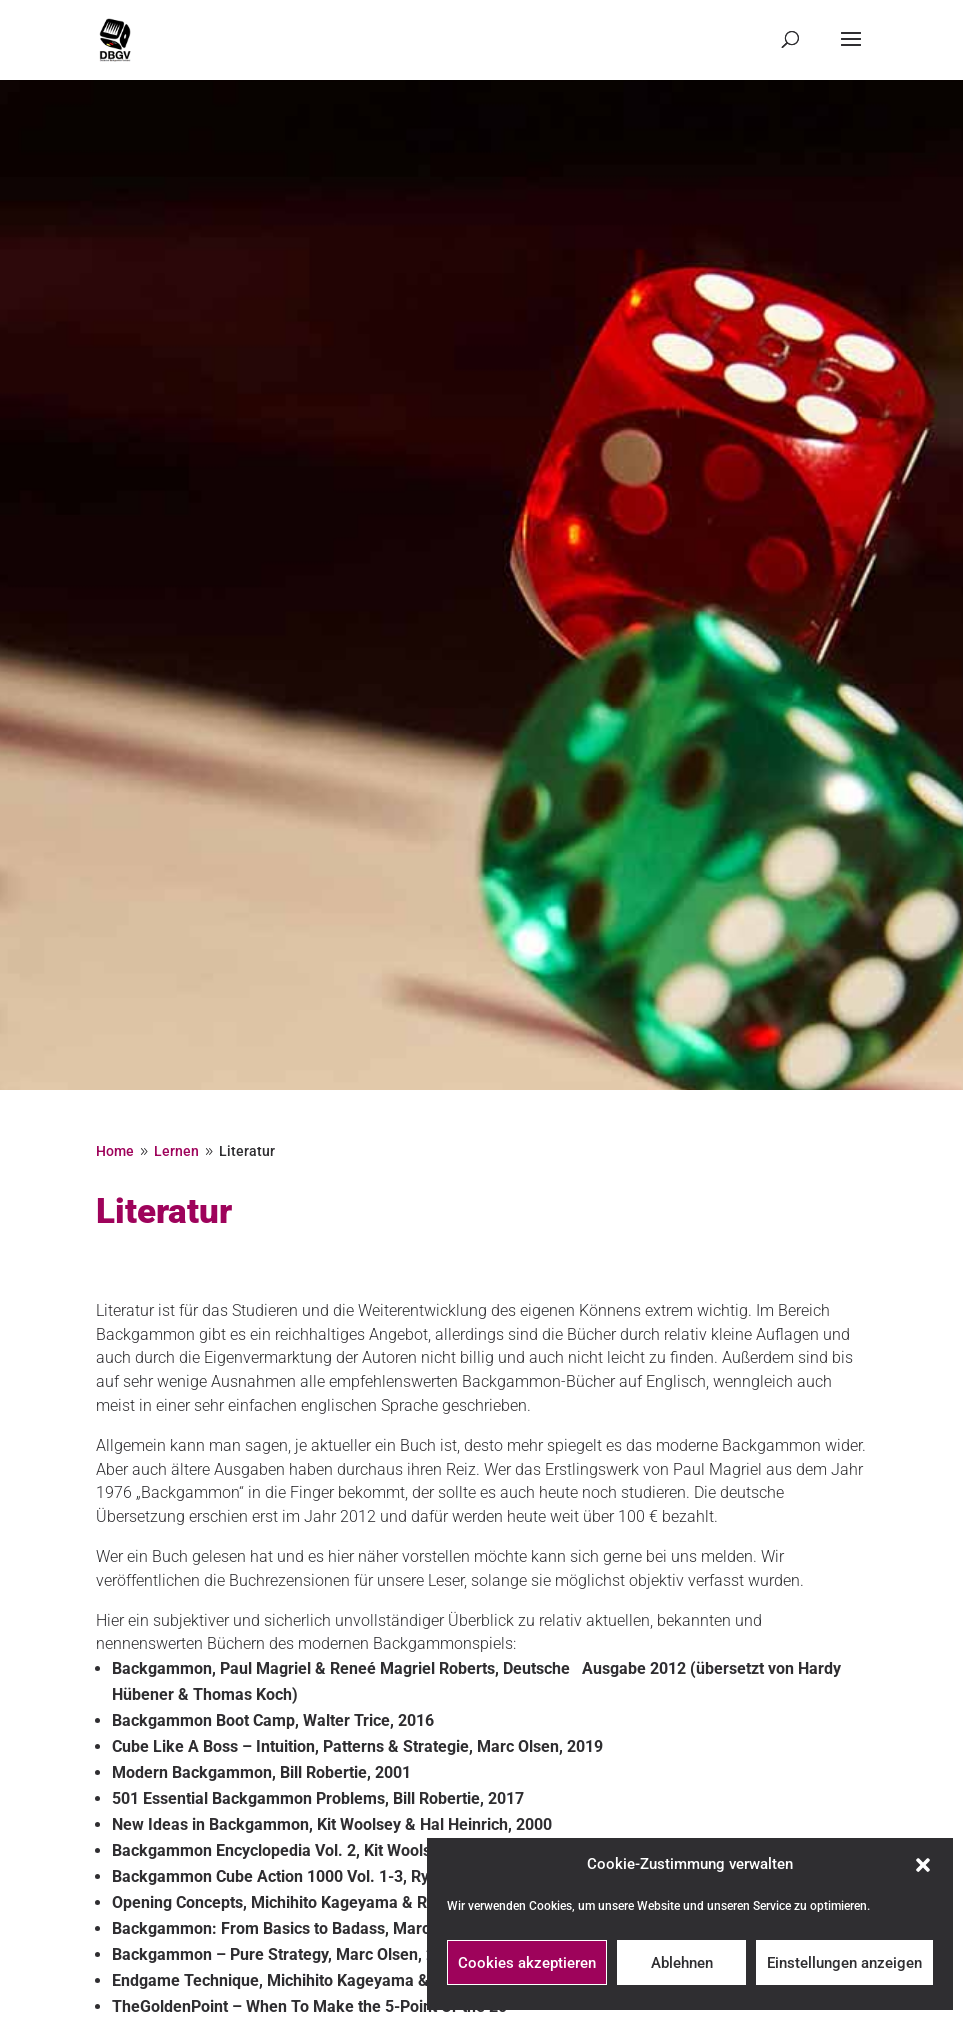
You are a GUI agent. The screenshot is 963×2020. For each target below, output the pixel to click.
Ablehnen (682, 1963)
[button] (923, 1865)
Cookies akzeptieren (527, 1963)
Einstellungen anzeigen (844, 1963)
